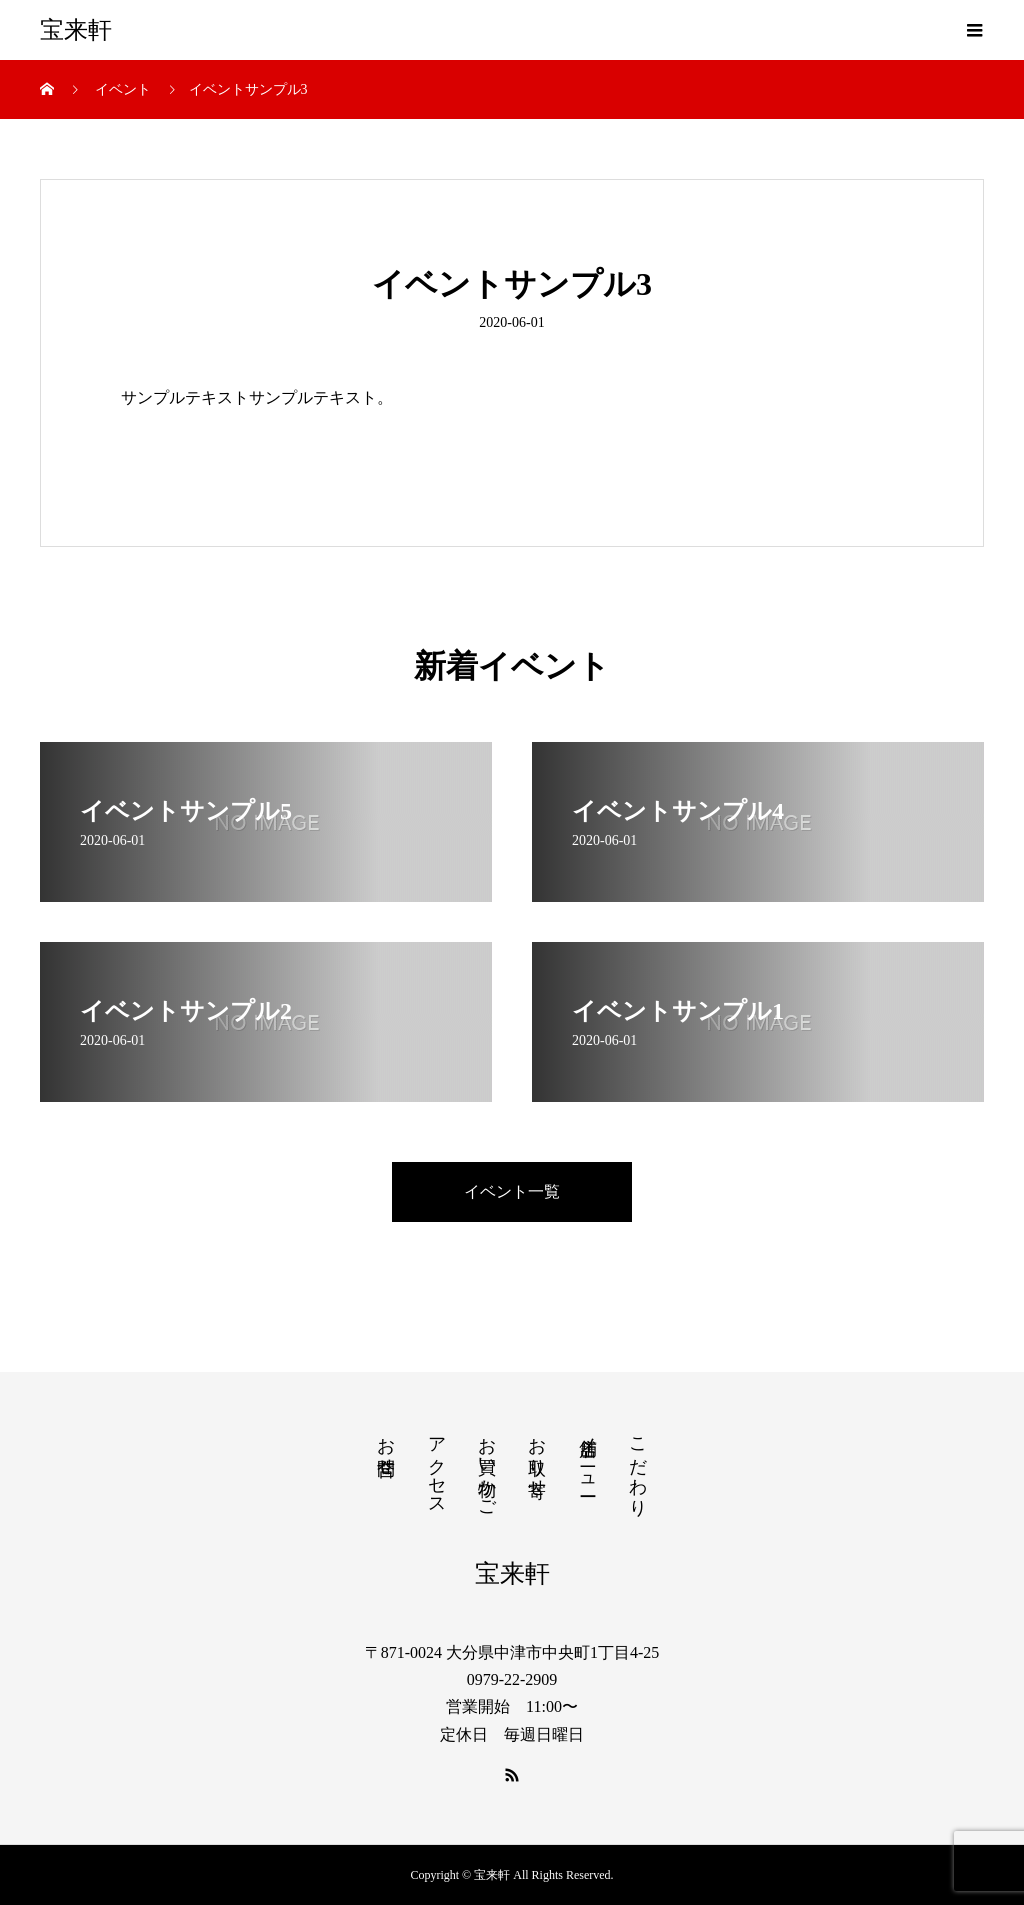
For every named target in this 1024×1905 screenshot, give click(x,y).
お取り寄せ (537, 1456)
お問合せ (386, 1446)
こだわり (638, 1466)
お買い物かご (487, 1467)
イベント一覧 (512, 1191)
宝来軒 (76, 30)
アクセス (437, 1466)
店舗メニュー (588, 1456)
